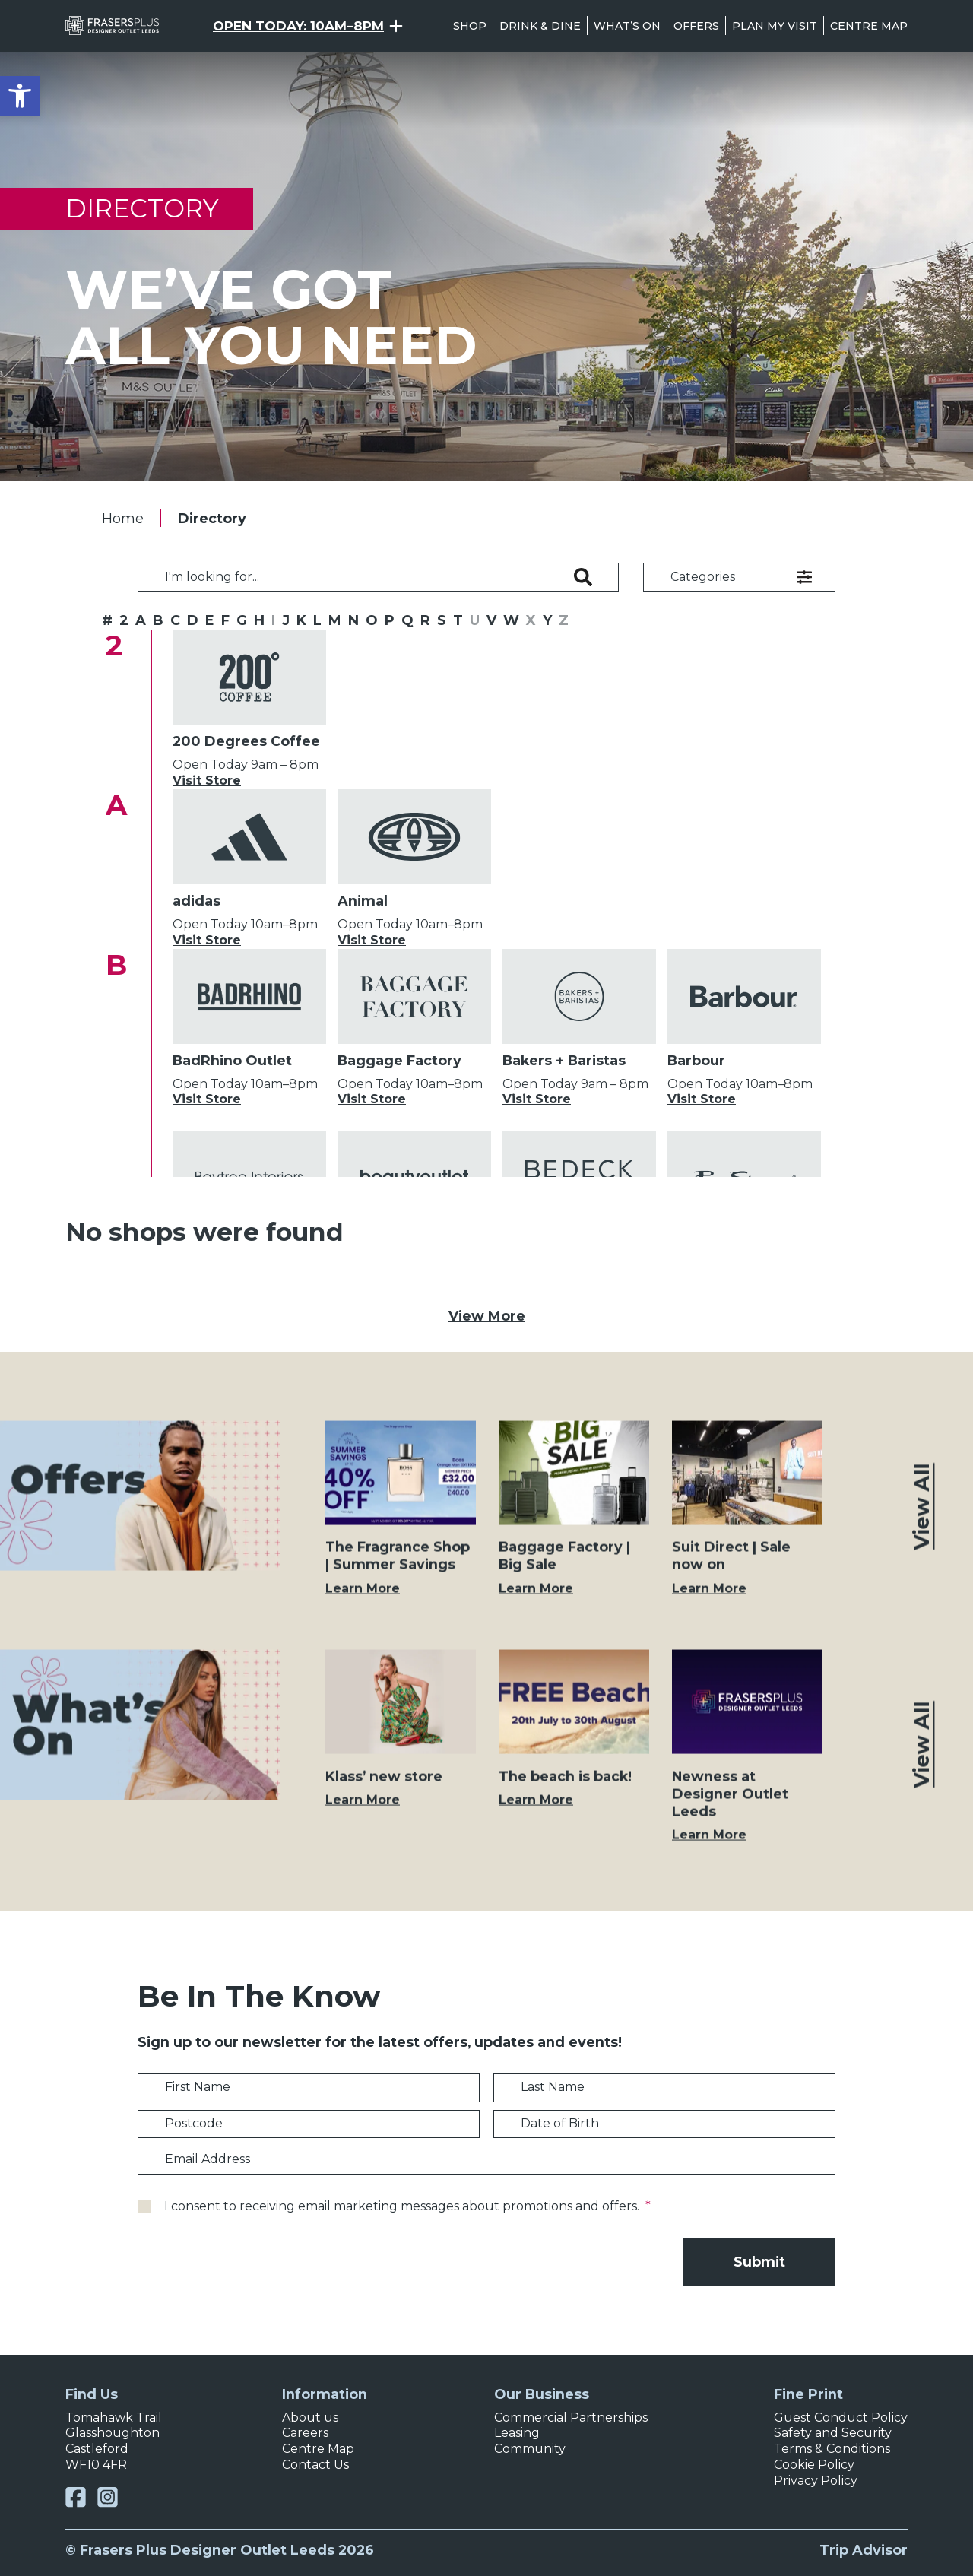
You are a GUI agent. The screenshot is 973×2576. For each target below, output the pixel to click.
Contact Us (315, 2464)
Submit (759, 2262)
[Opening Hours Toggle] (308, 25)
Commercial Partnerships (571, 2417)
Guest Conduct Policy (841, 2417)
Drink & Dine (540, 26)
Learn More (362, 1602)
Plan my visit (774, 26)
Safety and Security (833, 2432)
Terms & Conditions (832, 2448)
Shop (469, 26)
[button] (20, 96)
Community (530, 2448)
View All (921, 1520)
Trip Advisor (863, 2550)
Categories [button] (702, 576)
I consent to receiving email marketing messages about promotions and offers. (407, 2206)
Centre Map (869, 26)
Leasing (517, 2432)
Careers (305, 2432)
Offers (696, 26)
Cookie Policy (814, 2464)
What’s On (627, 26)
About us (310, 2417)
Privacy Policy (815, 2480)
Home (123, 518)
